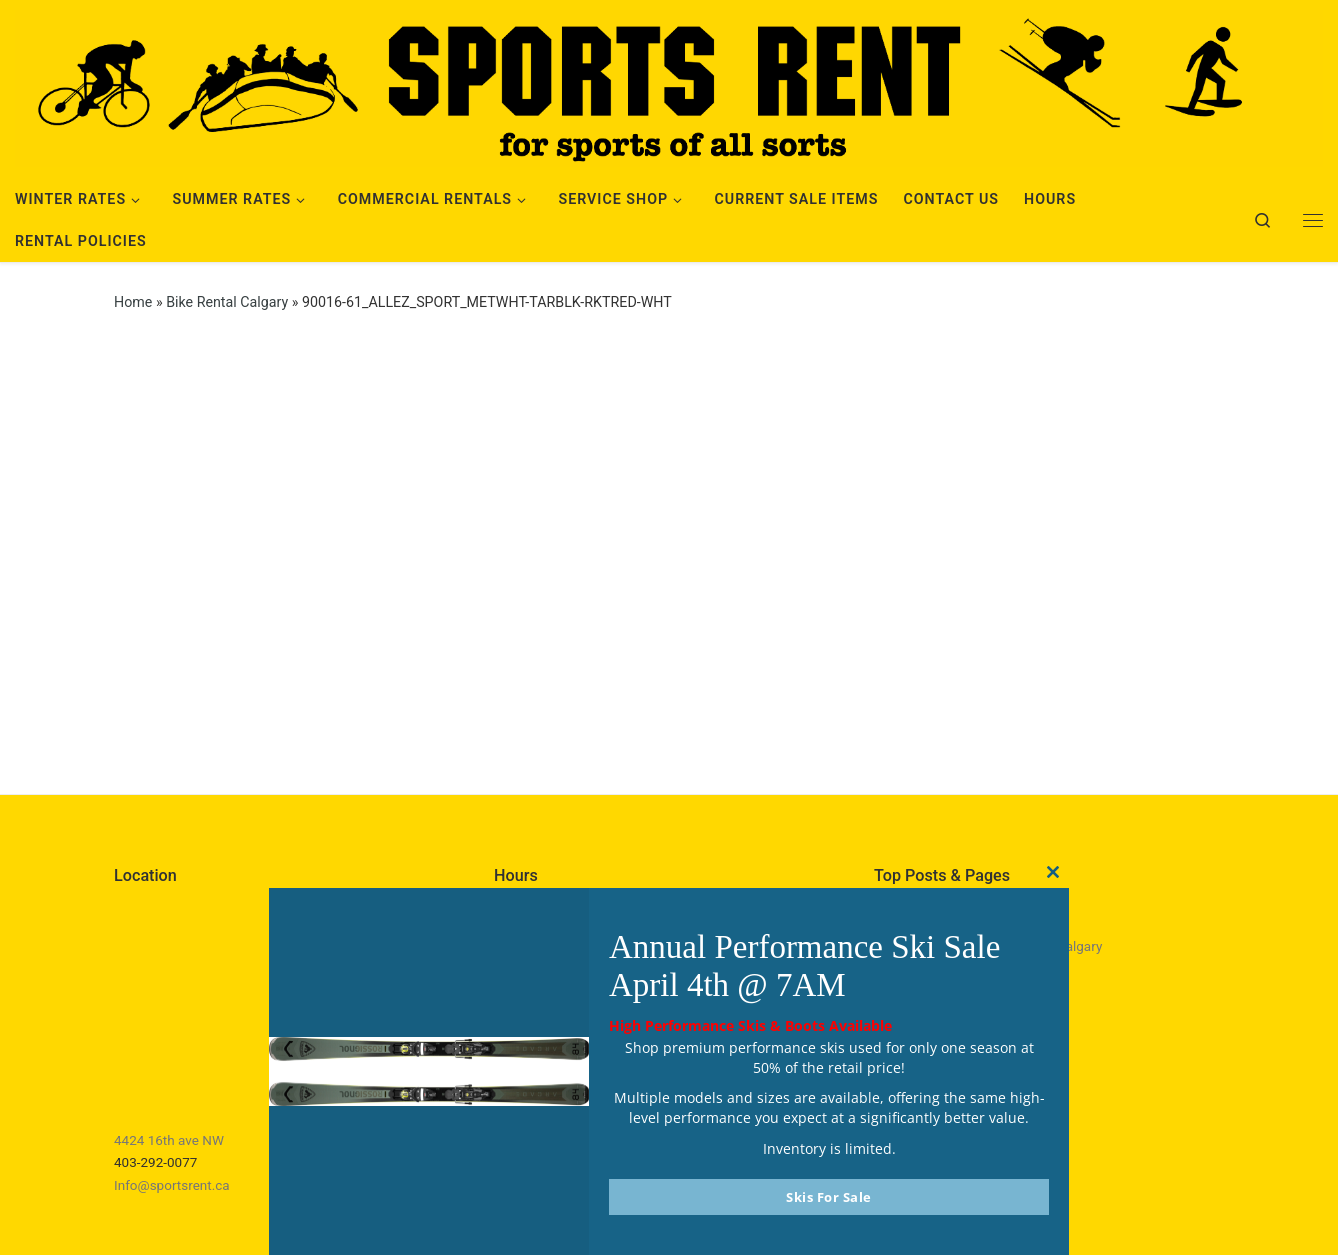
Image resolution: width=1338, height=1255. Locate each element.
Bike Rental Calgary (227, 302)
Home (133, 302)
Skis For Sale (829, 1197)
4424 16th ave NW (169, 1140)
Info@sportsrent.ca (172, 1185)
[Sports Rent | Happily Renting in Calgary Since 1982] (669, 86)
